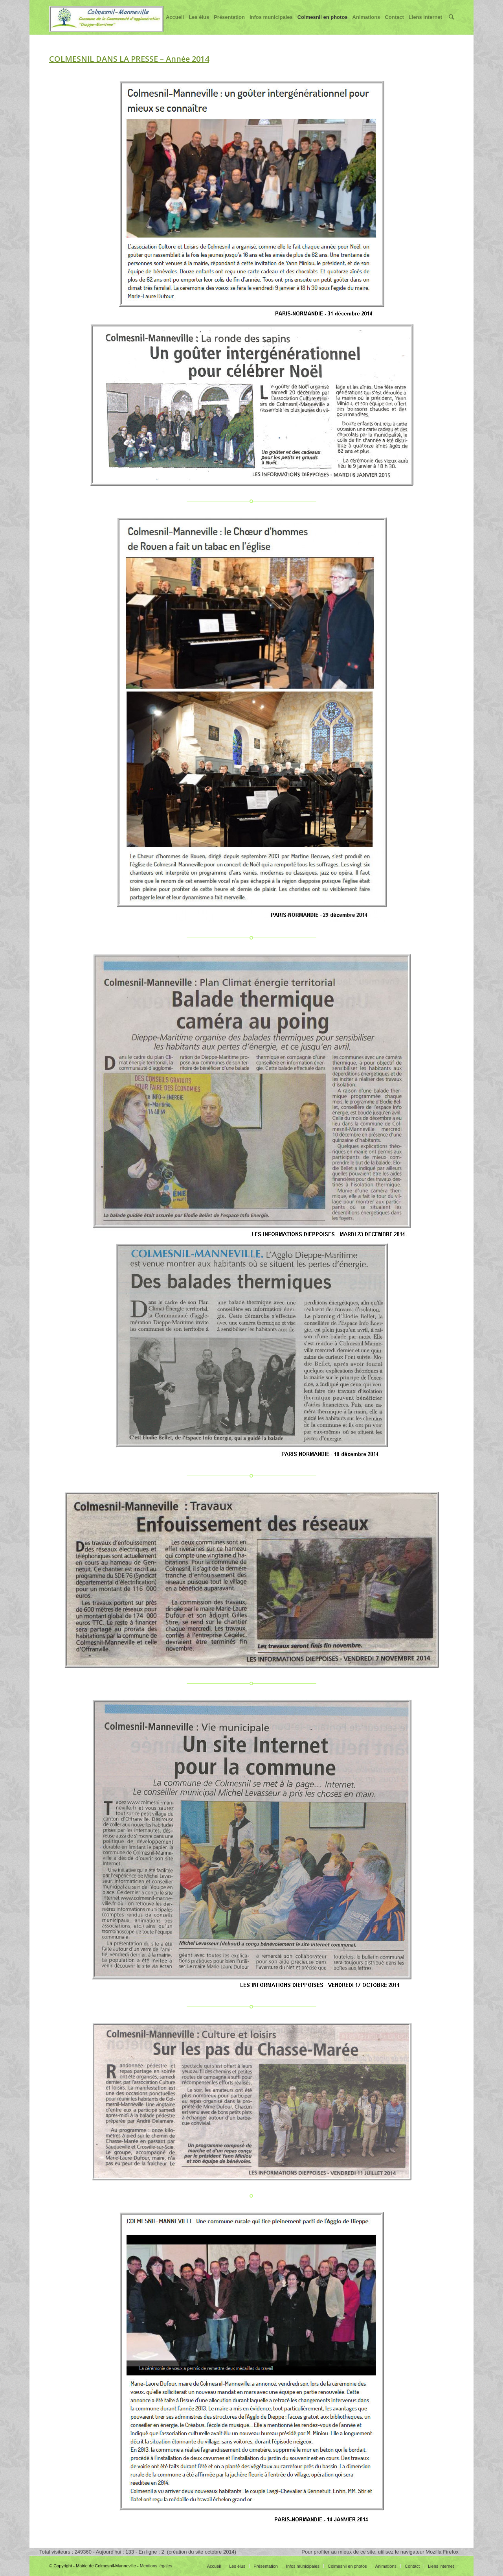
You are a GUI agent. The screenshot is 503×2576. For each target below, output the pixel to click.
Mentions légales (156, 2565)
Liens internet (425, 24)
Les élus (198, 24)
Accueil (174, 24)
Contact (394, 24)
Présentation (229, 24)
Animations (366, 24)
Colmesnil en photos (322, 24)
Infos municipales (271, 24)
